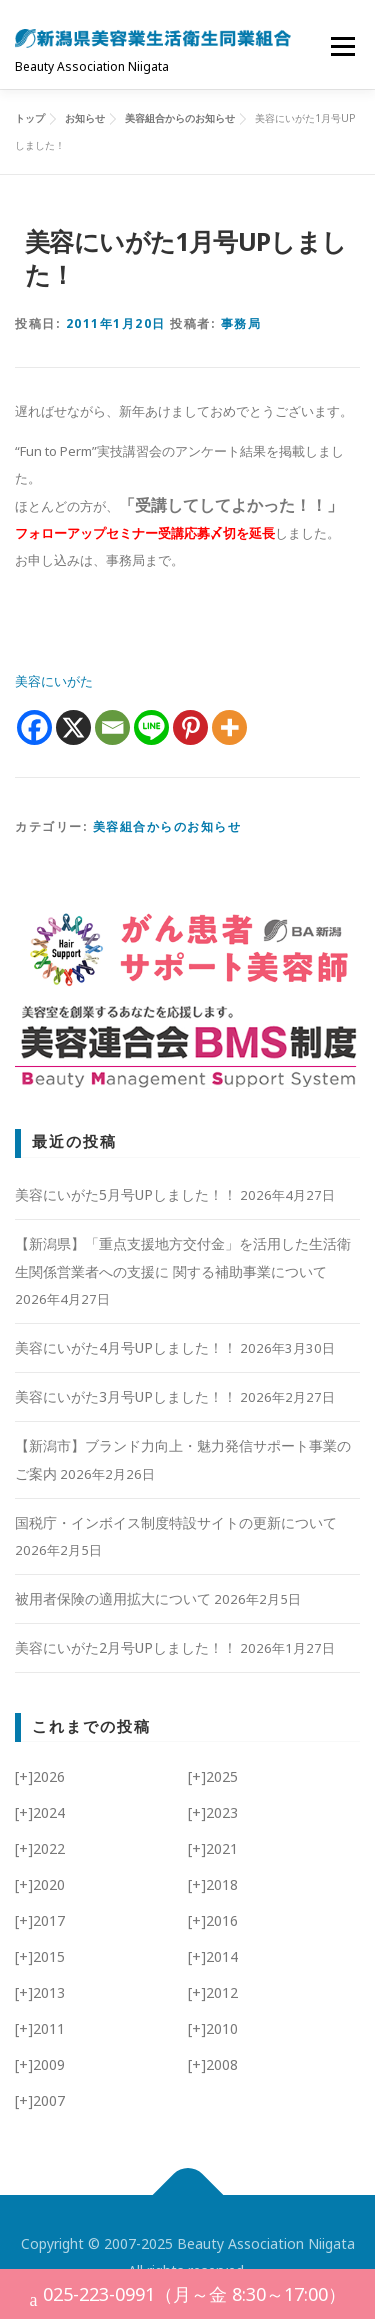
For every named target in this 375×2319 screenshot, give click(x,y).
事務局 (241, 323)
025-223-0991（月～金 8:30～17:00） (188, 2296)
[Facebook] (34, 727)
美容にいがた (54, 681)
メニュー (342, 46)
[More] (229, 727)
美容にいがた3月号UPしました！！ (126, 1396)
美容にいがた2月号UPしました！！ (126, 1647)
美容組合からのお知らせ (167, 826)
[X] (73, 727)
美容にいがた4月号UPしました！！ (126, 1347)
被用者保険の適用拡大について (113, 1598)
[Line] (151, 727)
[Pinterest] (190, 727)
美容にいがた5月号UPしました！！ (126, 1194)
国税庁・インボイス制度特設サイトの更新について (176, 1522)
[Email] (112, 727)
